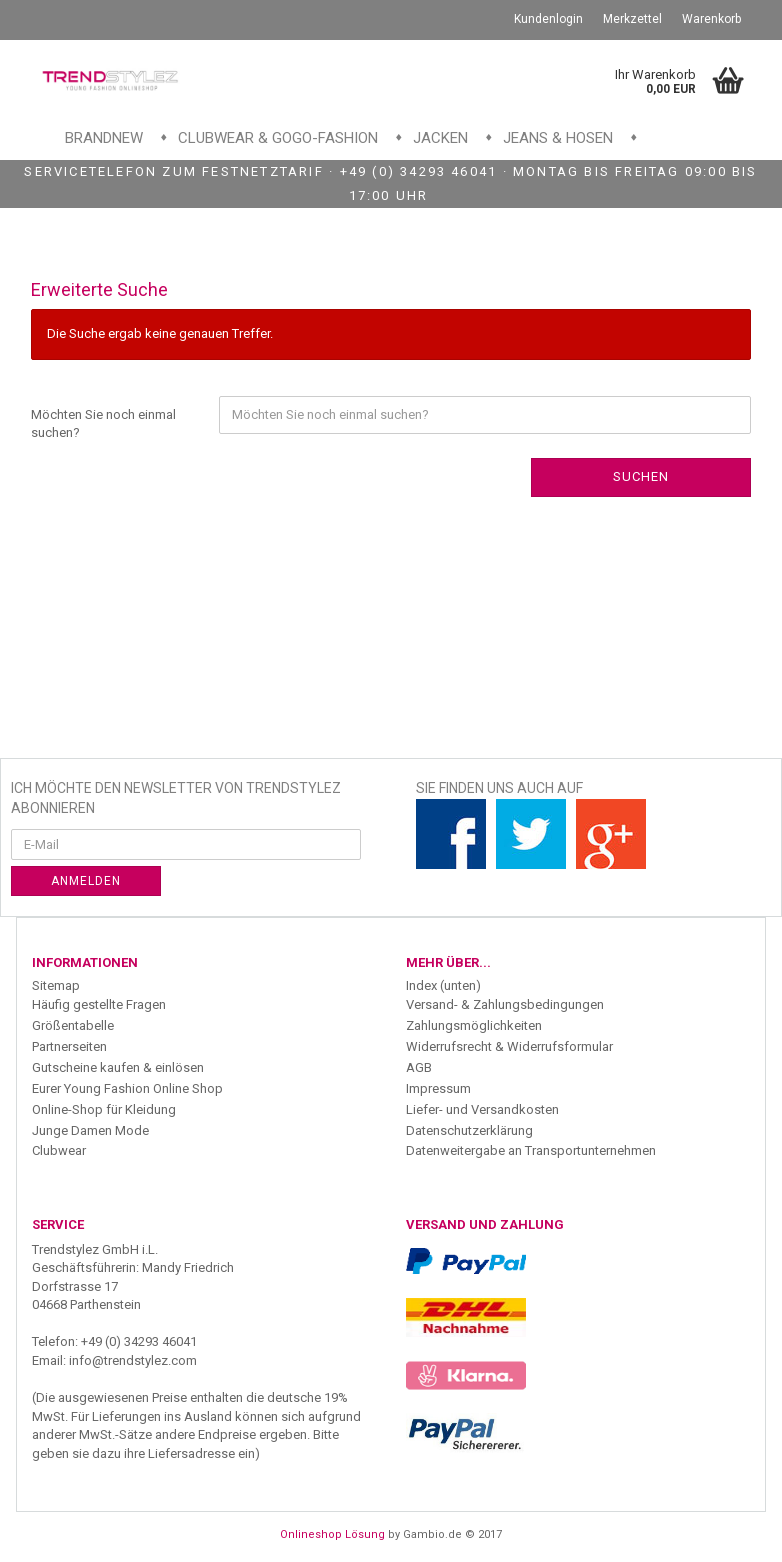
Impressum (438, 1088)
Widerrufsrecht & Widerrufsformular (509, 1046)
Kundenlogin (548, 19)
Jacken (440, 138)
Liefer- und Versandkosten (482, 1109)
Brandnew (104, 138)
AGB (419, 1067)
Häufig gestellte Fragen (99, 1004)
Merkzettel (632, 19)
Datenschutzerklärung (469, 1130)
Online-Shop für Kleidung (104, 1109)
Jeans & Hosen (558, 138)
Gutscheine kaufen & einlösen (118, 1067)
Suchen (641, 476)
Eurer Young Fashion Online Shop (127, 1088)
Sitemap (56, 985)
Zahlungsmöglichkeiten (474, 1025)
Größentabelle (73, 1025)
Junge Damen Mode (90, 1130)
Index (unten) (443, 985)
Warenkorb (711, 19)
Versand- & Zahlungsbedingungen (505, 1004)
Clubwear (59, 1150)
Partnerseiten (69, 1046)
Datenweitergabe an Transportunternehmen (531, 1150)
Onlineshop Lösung (332, 1534)
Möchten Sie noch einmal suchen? (103, 424)
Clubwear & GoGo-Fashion (278, 138)
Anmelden (86, 881)
